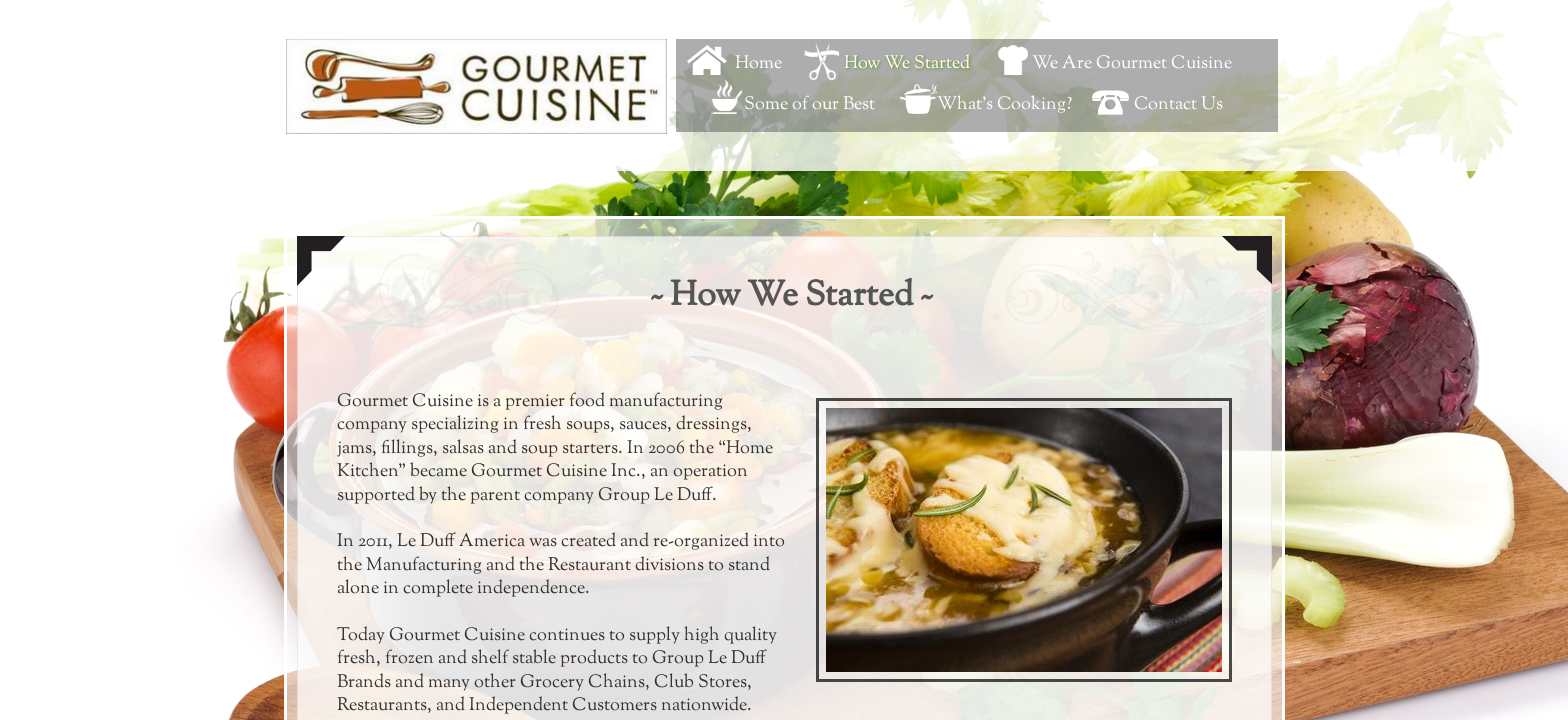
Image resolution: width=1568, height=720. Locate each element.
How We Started (907, 64)
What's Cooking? (1004, 105)
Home (758, 64)
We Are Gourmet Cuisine (1132, 64)
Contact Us (1178, 105)
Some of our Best (809, 105)
